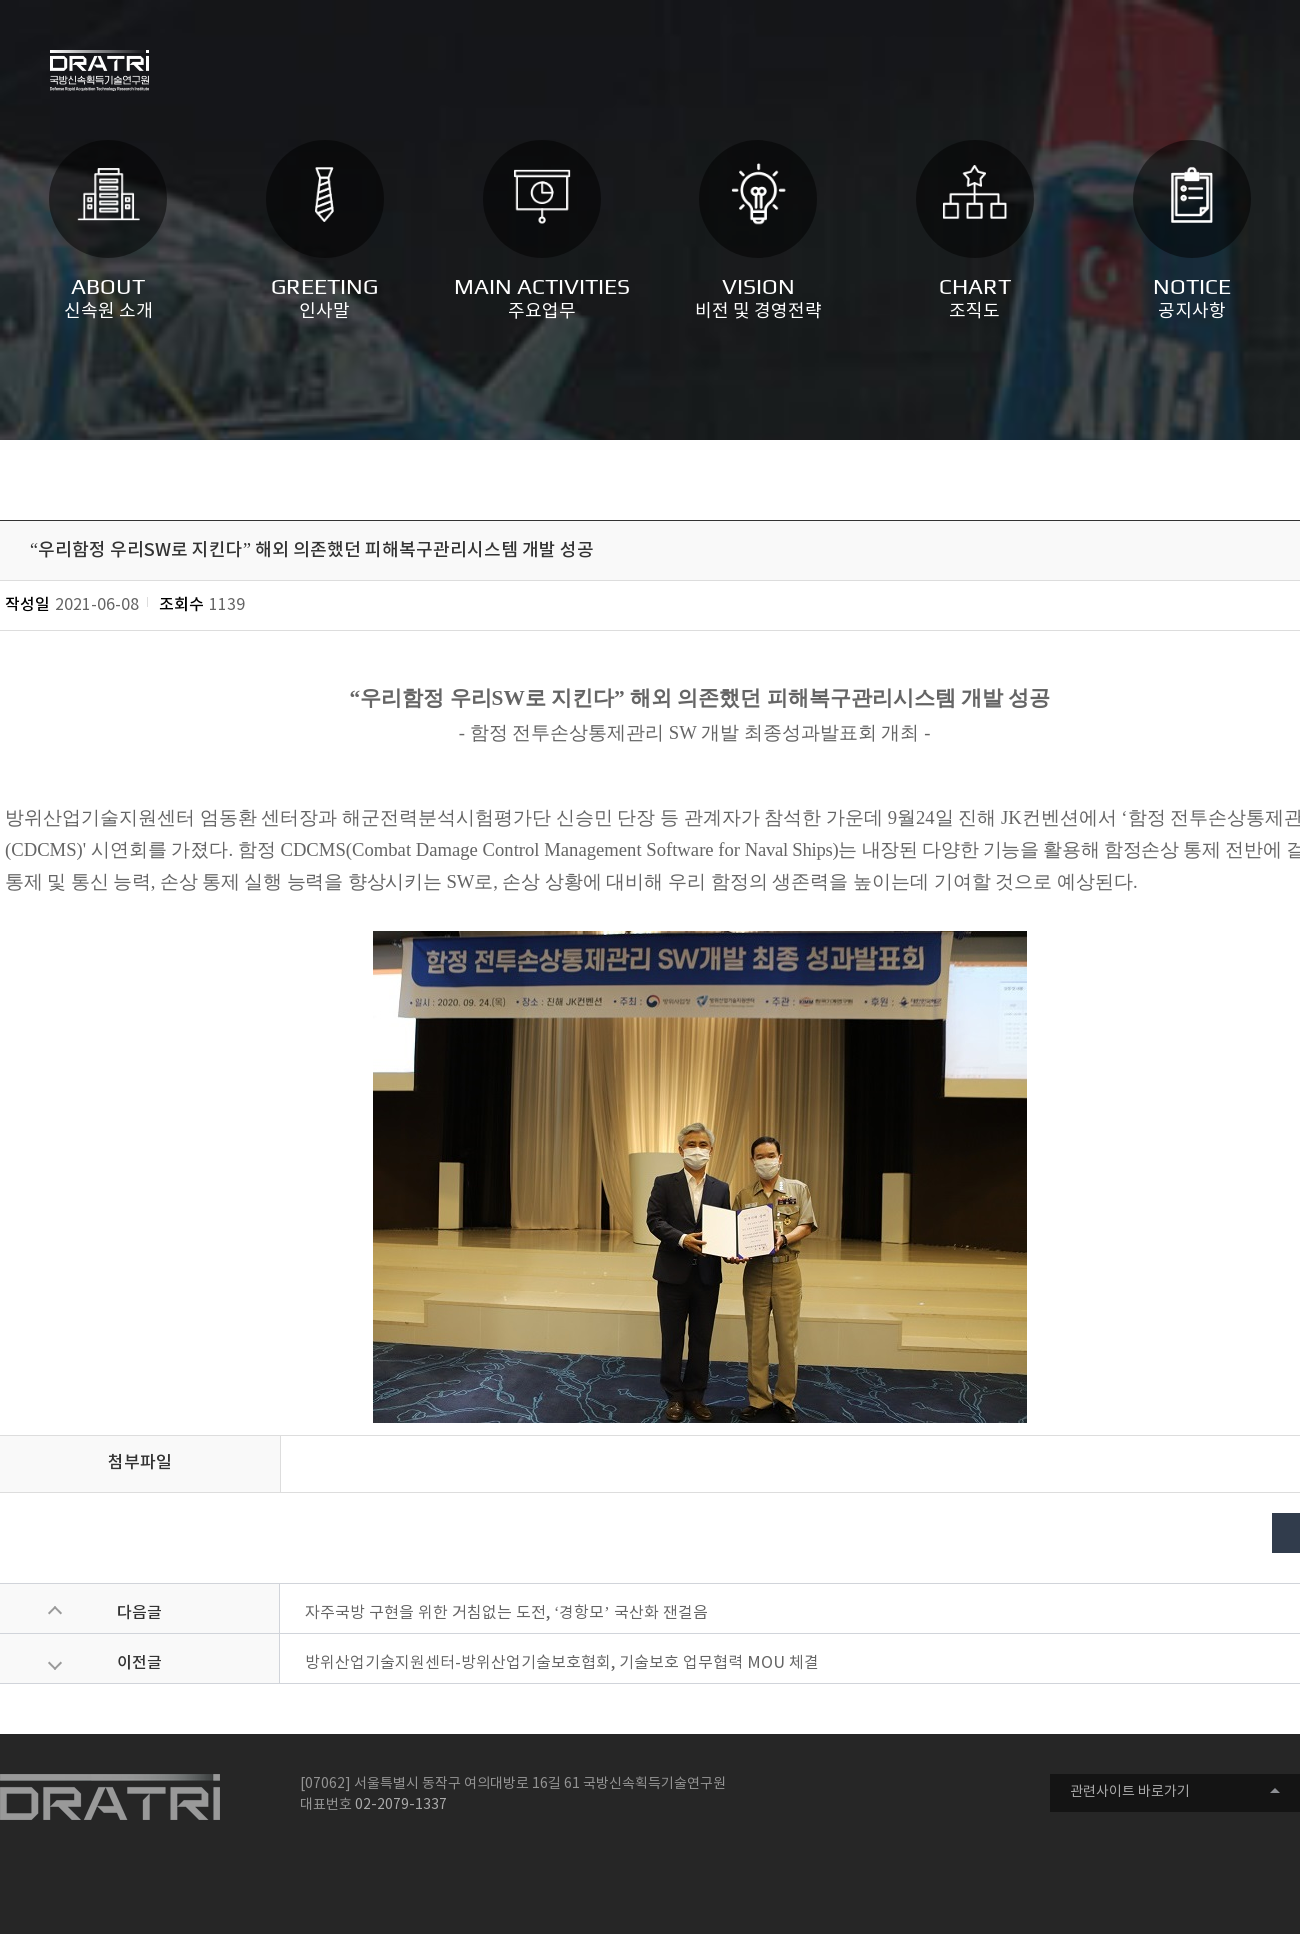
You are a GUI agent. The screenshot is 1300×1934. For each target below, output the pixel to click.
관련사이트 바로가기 (1130, 1792)
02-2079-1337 (401, 1805)
